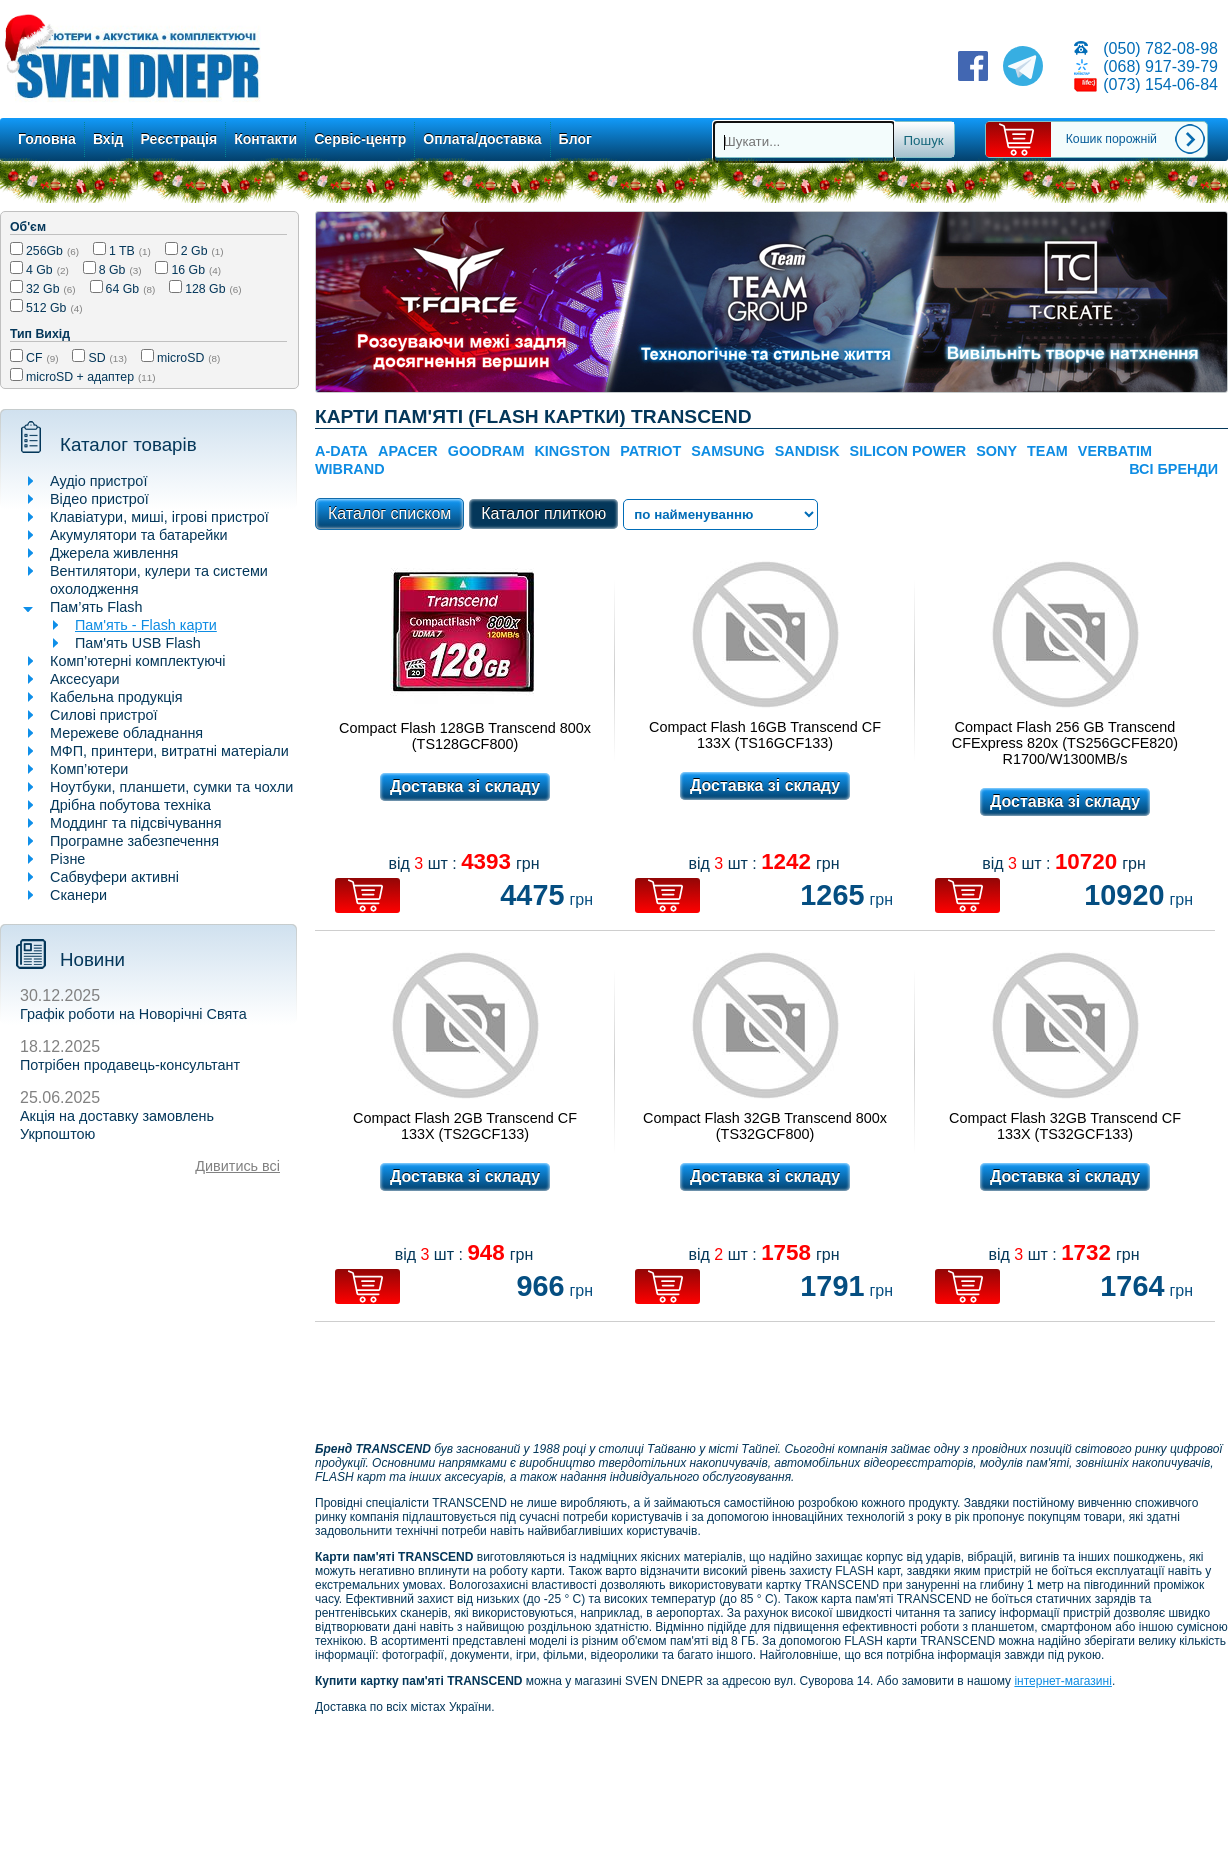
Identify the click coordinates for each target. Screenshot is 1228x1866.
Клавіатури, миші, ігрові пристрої (159, 517)
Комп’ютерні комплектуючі (137, 661)
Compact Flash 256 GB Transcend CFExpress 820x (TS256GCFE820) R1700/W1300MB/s (1065, 743)
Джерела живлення (114, 553)
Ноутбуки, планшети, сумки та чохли (171, 787)
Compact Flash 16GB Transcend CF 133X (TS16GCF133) (765, 735)
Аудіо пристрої (98, 481)
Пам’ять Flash (96, 607)
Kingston (572, 451)
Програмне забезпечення (134, 841)
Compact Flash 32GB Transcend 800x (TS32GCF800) (765, 1126)
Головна (47, 139)
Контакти (265, 139)
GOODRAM (486, 451)
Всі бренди (1173, 469)
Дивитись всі (237, 1166)
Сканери (78, 895)
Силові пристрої (103, 715)
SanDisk (807, 451)
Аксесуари (85, 679)
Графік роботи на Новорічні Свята (133, 1014)
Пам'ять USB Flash (138, 643)
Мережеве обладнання (126, 733)
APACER (408, 451)
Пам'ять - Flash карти (146, 625)
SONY (996, 451)
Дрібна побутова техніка (130, 805)
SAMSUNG (728, 451)
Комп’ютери (89, 769)
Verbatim (1115, 451)
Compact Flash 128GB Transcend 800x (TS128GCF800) (465, 736)
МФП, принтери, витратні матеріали (169, 751)
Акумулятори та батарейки (139, 535)
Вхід (108, 139)
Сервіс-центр (360, 139)
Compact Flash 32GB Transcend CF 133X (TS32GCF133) (1065, 1126)
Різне (67, 859)
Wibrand (350, 469)
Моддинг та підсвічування (136, 823)
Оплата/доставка (482, 139)
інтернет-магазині (1062, 1681)
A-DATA (341, 451)
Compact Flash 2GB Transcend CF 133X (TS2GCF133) (465, 1126)
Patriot (650, 451)
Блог (575, 139)
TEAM (1047, 451)
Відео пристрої (99, 499)
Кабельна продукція (116, 697)
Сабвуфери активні (114, 877)
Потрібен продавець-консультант (130, 1065)
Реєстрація (179, 139)
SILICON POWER (908, 451)
